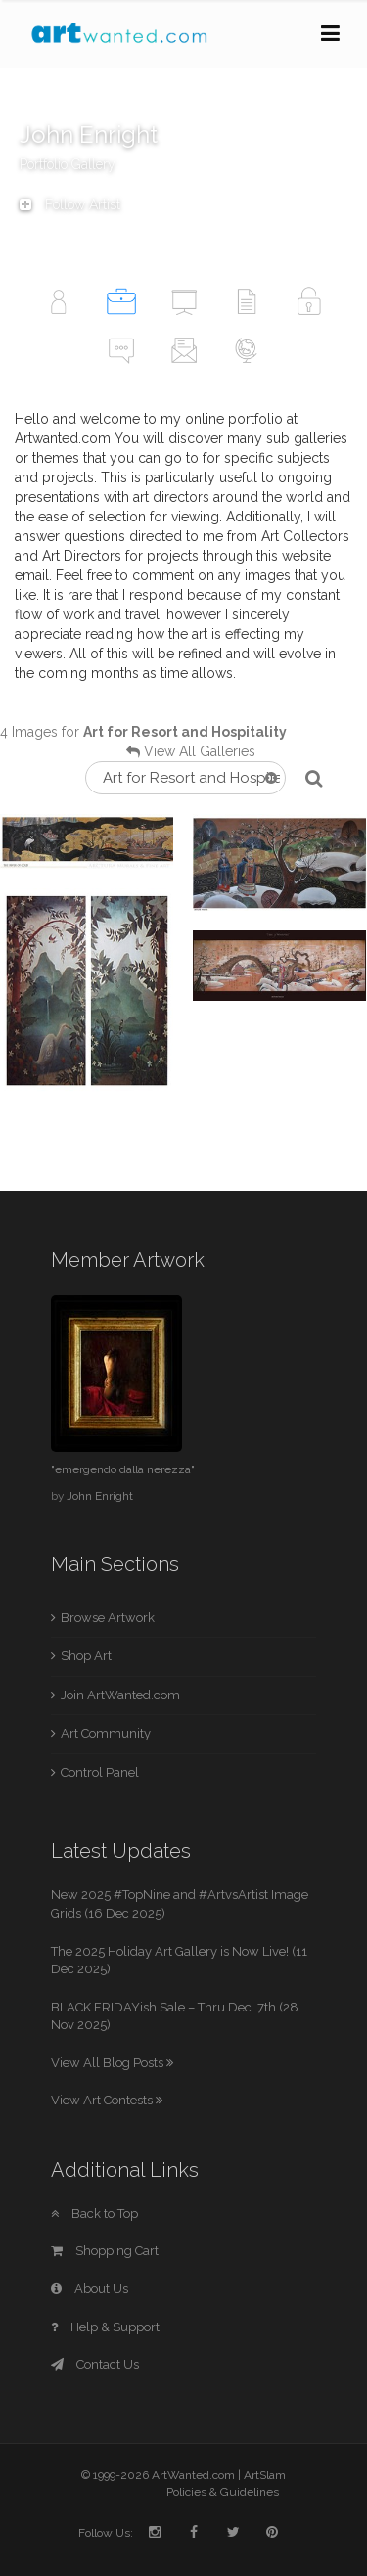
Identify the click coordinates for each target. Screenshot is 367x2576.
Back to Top (94, 2213)
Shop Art (86, 1656)
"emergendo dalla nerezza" (123, 1469)
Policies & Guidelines (222, 2492)
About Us (89, 2289)
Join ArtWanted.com (120, 1695)
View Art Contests (106, 2100)
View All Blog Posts (112, 2063)
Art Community (106, 1733)
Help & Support (105, 2327)
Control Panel (100, 1772)
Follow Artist (70, 204)
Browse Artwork (108, 1617)
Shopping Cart (105, 2250)
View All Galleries (199, 751)
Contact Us (95, 2364)
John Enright (100, 1496)
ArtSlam (265, 2475)
